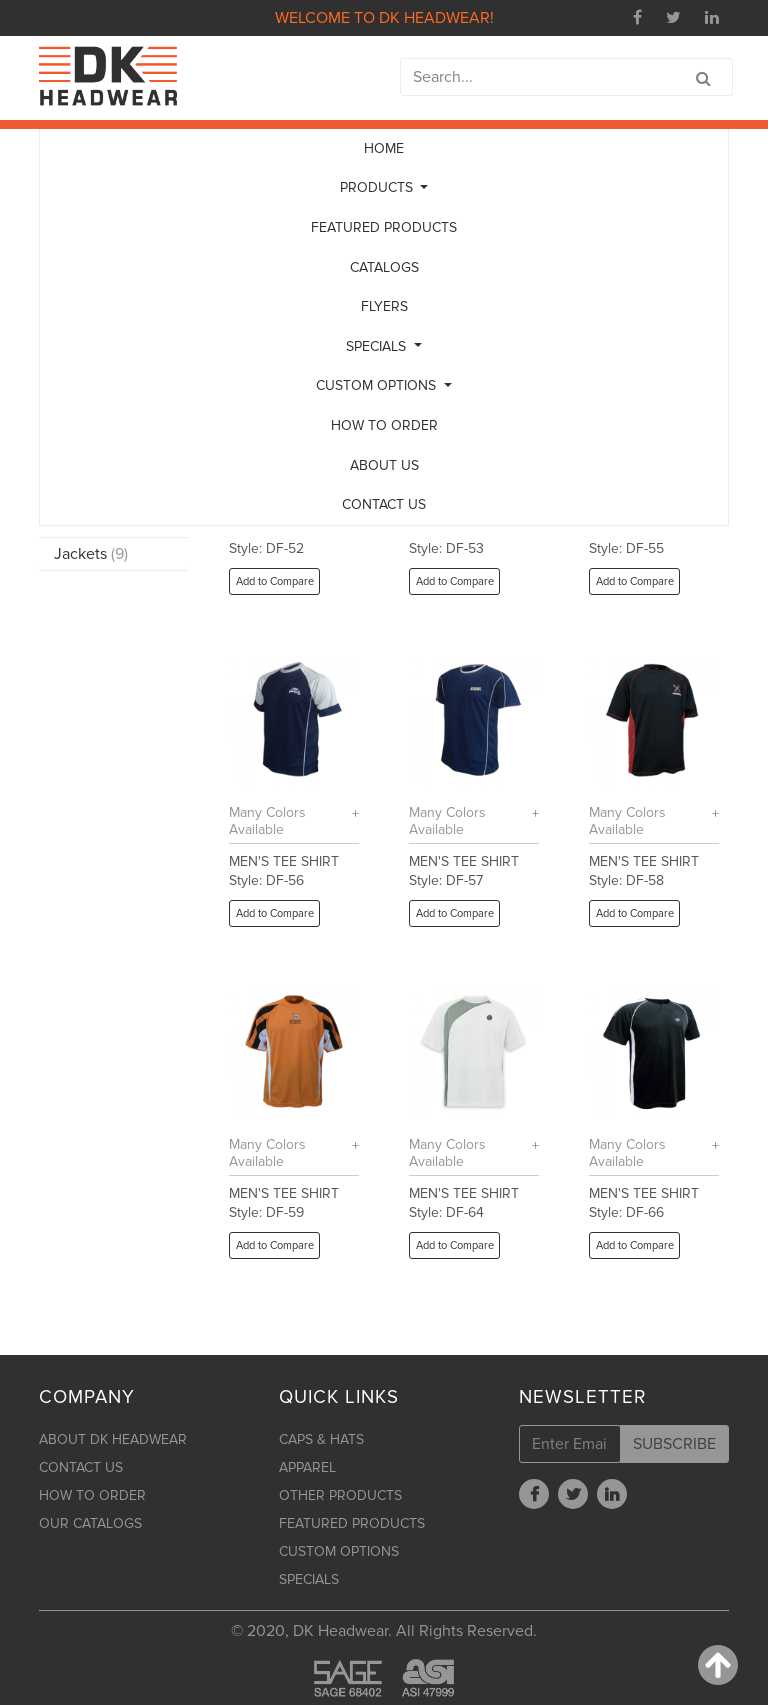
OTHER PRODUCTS (340, 1495)
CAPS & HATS (321, 1439)
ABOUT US (384, 465)
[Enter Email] (570, 1444)
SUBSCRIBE (674, 1444)
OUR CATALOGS (90, 1523)
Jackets (91, 554)
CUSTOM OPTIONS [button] (378, 385)
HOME (384, 148)
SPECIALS (309, 1579)
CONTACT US (384, 504)
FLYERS (384, 306)
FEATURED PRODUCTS (384, 227)
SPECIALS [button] (378, 346)
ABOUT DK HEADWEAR (113, 1439)
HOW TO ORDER (384, 425)
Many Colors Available (267, 821)
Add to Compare (275, 581)
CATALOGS (384, 267)
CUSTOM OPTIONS (339, 1551)
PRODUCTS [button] (378, 187)
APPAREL (307, 1467)
